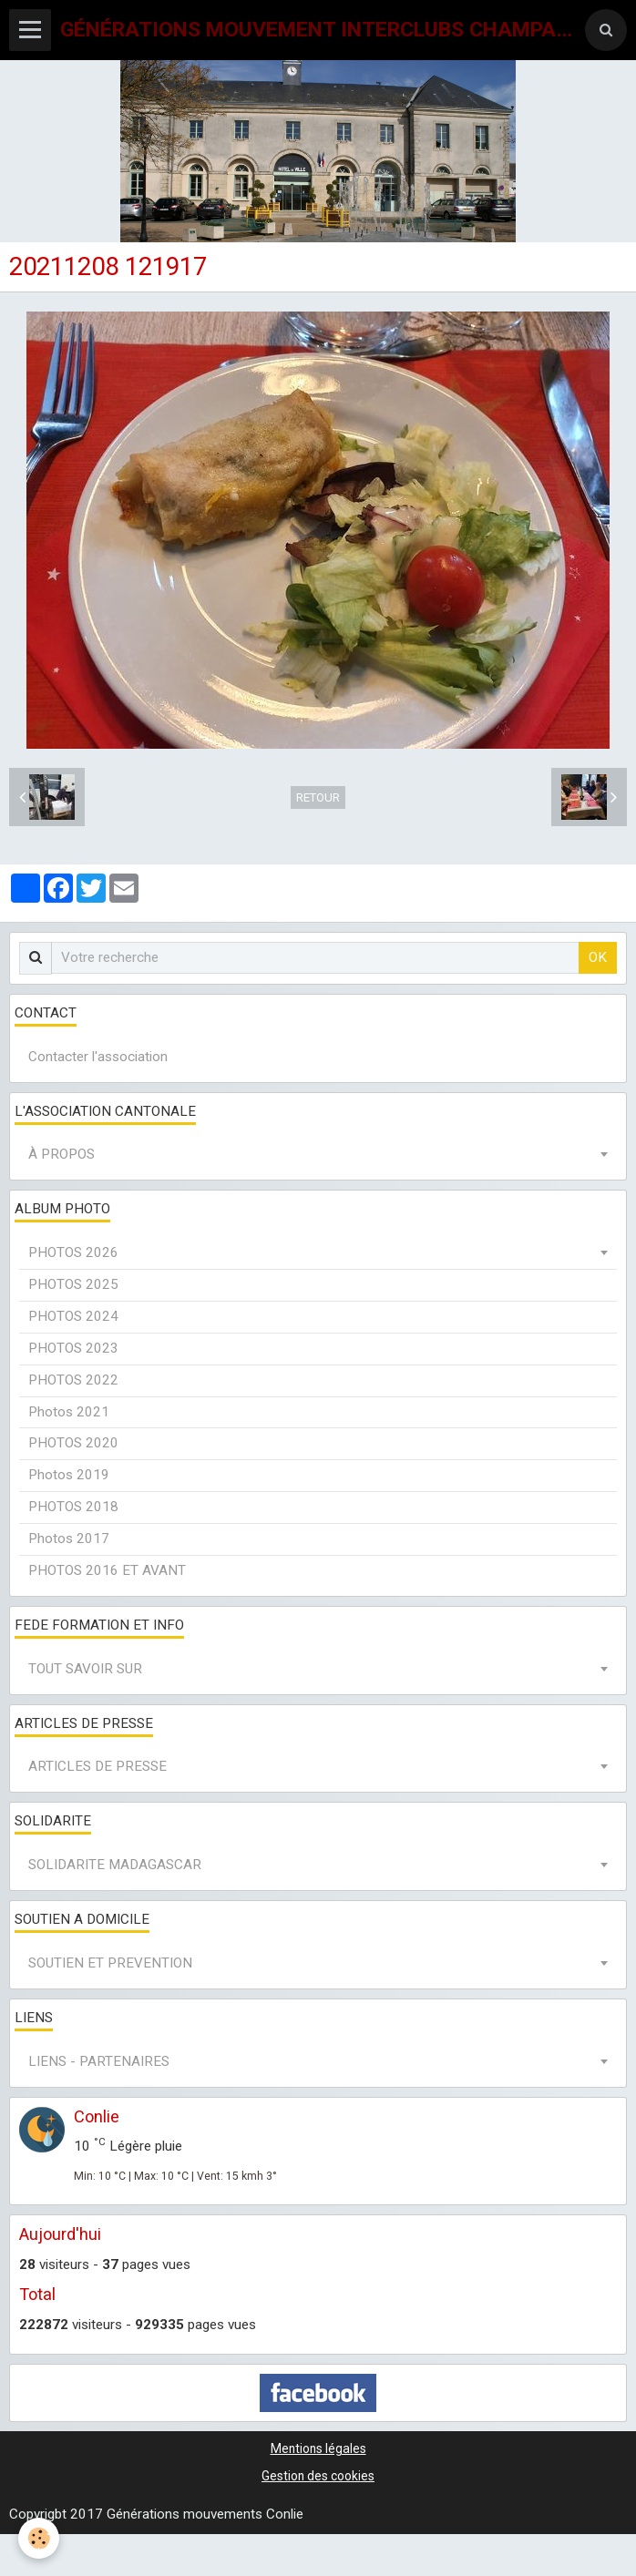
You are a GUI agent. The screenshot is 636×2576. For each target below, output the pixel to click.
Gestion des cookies (318, 2476)
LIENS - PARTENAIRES (98, 2061)
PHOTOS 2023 (73, 1348)
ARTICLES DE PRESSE (97, 1766)
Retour (318, 797)
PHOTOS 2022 (73, 1380)
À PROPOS (61, 1154)
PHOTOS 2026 (73, 1252)
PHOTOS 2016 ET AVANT (107, 1570)
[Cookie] (38, 2538)
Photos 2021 (68, 1412)
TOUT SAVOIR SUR (85, 1669)
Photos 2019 (68, 1475)
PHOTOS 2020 (73, 1443)
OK (598, 957)
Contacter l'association (98, 1056)
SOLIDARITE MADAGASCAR (114, 1864)
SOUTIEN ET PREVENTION (110, 1963)
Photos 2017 (68, 1538)
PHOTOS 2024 (73, 1316)
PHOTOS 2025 (73, 1284)
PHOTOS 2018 (73, 1506)
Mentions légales (318, 2448)
